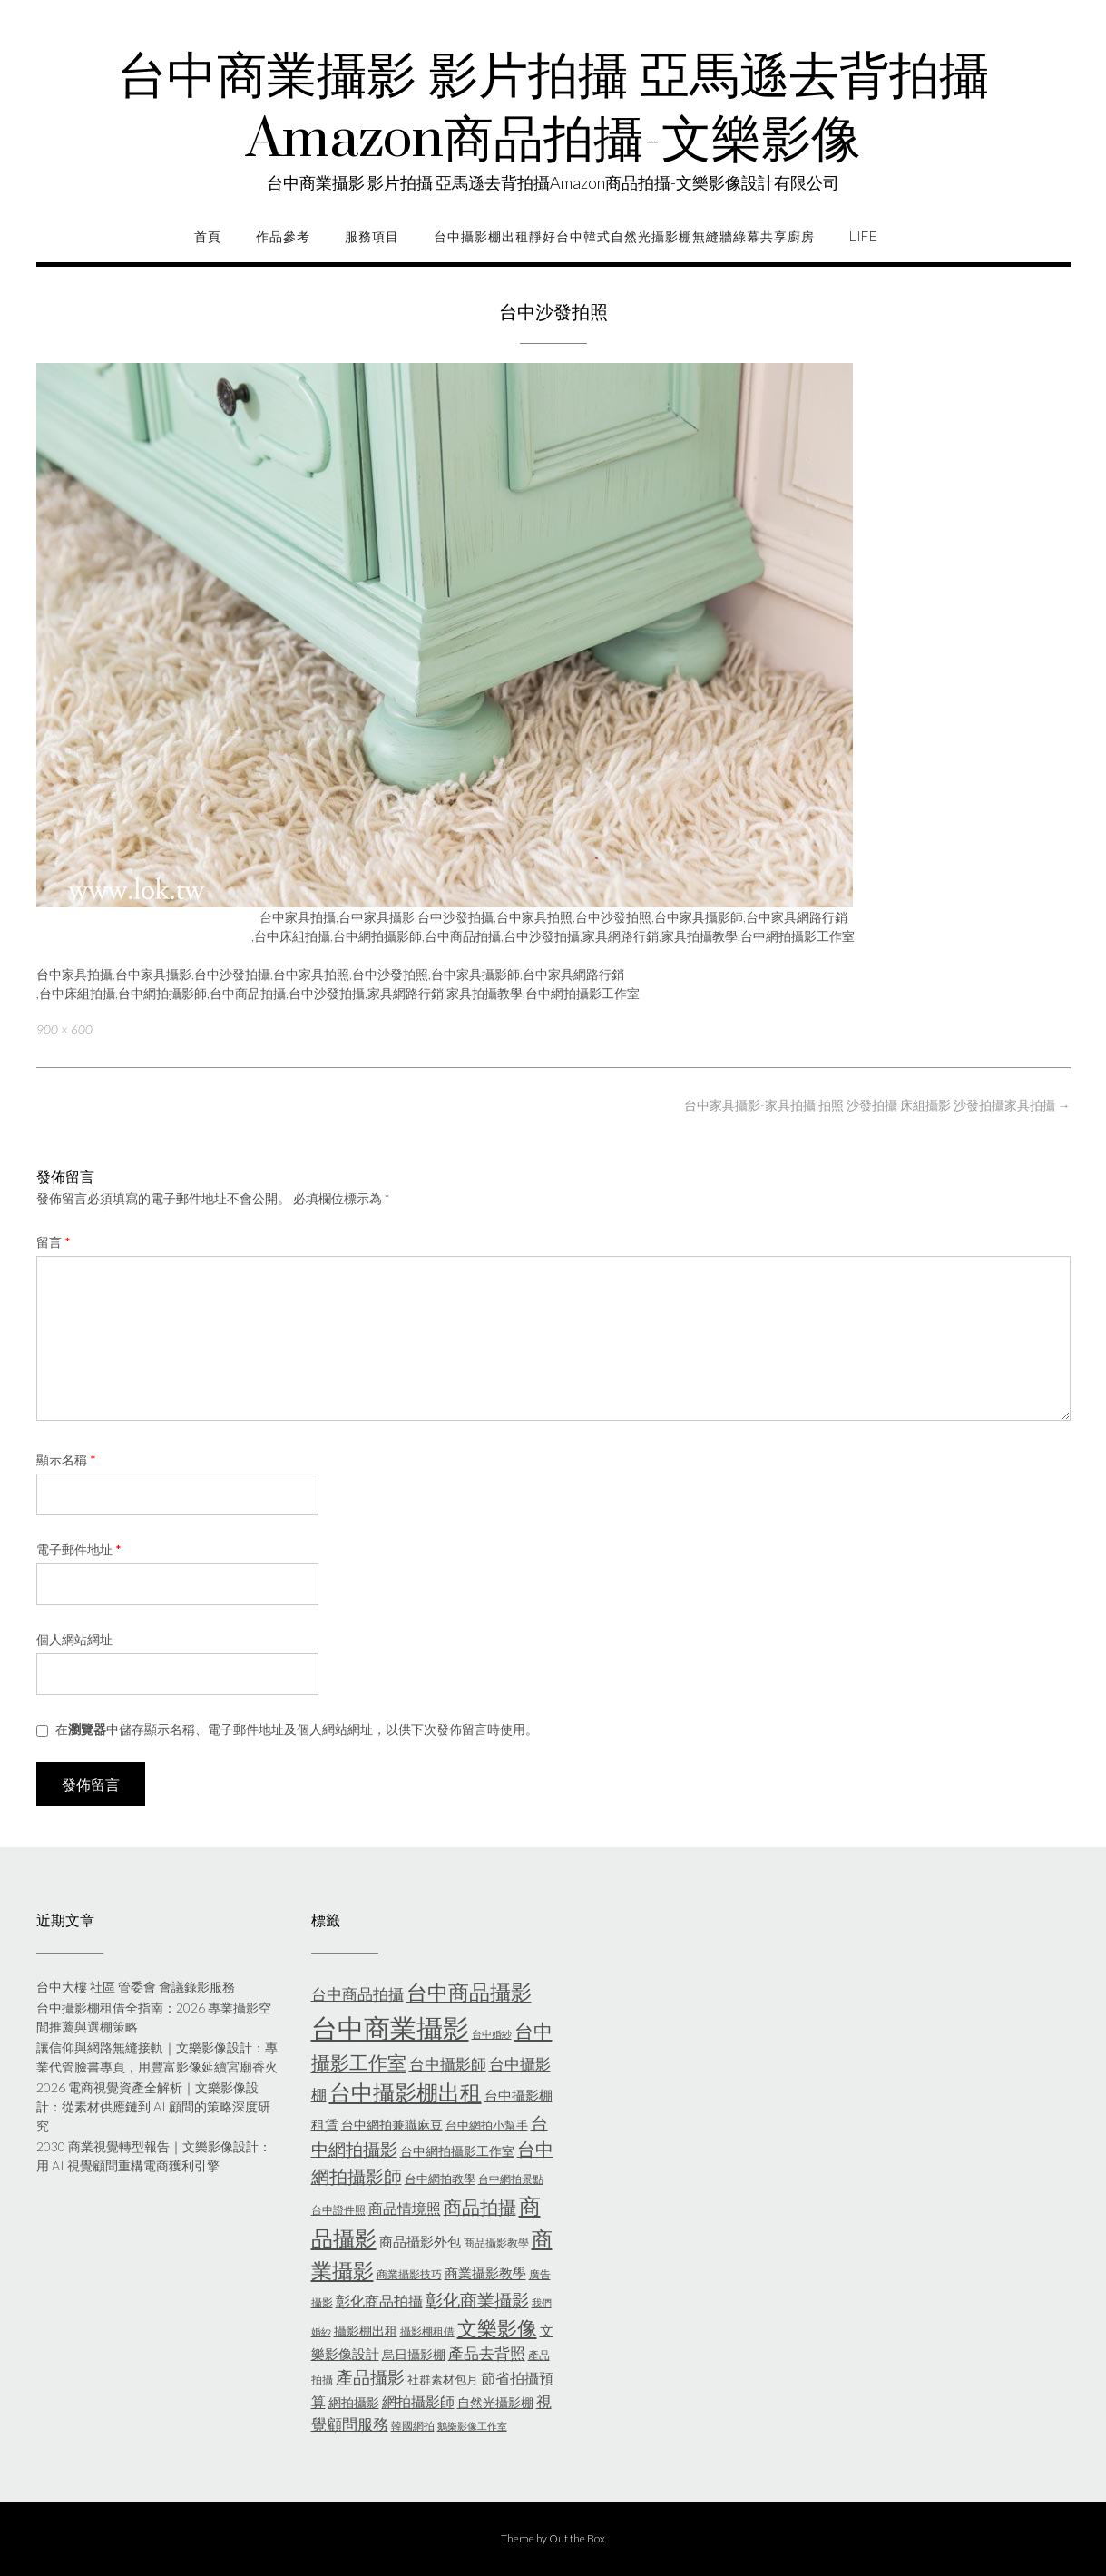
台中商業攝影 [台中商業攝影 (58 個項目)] (390, 2027)
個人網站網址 (74, 1639)
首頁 (207, 237)
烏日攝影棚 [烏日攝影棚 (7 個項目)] (413, 2354)
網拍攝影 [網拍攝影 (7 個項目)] (353, 2402)
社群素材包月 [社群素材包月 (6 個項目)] (442, 2379)
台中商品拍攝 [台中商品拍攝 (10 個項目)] (357, 1994)
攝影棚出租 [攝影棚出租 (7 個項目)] (365, 2330)
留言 (53, 1241)
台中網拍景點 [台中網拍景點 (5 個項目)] (510, 2179)
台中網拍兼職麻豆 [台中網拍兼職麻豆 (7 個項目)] (392, 2124)
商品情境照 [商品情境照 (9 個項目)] (404, 2208)
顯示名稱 (66, 1459)
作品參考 (283, 237)
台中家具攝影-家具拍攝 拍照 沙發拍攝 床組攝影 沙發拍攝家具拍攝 (877, 1104)
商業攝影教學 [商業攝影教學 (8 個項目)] (485, 2273)
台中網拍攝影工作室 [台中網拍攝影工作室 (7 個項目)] (457, 2151)
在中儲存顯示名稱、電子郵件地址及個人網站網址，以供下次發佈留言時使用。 (296, 1729)
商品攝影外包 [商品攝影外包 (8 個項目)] (420, 2241)
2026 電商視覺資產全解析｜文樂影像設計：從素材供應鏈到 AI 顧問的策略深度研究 (153, 2106)
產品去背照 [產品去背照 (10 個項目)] (486, 2354)
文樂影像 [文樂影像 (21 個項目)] (497, 2328)
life (863, 237)
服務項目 (372, 237)
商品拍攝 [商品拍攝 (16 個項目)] (480, 2207)
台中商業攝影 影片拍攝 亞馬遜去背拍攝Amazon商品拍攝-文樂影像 (553, 108)
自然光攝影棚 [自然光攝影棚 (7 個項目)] (495, 2402)
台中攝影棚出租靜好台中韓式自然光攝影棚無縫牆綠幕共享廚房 (624, 237)
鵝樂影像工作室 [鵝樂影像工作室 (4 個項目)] (472, 2426)
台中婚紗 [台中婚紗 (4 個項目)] (492, 2034)
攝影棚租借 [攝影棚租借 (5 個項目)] (427, 2331)
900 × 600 (64, 1030)
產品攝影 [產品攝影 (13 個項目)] (370, 2377)
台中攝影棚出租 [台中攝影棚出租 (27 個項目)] (405, 2092)
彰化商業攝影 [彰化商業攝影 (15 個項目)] (477, 2299)
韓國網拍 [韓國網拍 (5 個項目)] (413, 2426)
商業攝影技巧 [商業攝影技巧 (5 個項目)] (409, 2274)
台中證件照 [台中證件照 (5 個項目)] (338, 2210)
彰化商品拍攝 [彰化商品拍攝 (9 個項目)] (379, 2300)
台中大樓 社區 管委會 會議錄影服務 (135, 1986)
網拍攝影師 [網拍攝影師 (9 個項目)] (418, 2401)
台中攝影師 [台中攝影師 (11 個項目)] (447, 2063)
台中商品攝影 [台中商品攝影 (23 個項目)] (469, 1992)
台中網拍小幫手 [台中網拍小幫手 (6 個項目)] (486, 2125)
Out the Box (577, 2538)
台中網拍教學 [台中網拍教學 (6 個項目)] (440, 2178)
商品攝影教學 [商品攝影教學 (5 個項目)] (496, 2242)
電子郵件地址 (79, 1549)
